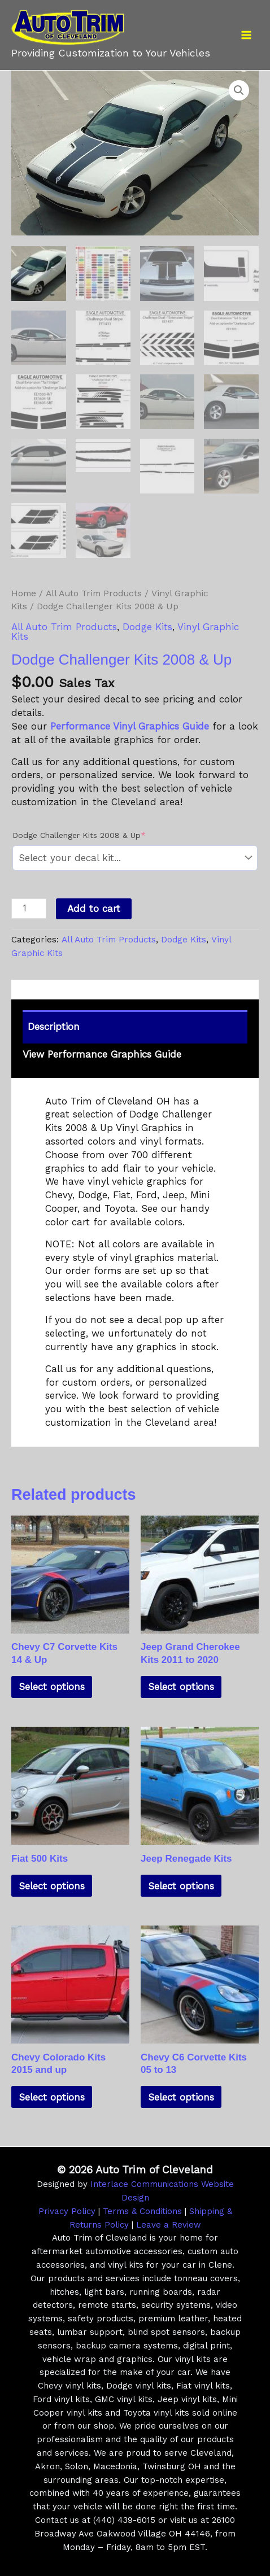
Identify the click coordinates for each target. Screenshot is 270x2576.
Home (23, 592)
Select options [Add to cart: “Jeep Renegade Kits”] (181, 1884)
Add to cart (93, 907)
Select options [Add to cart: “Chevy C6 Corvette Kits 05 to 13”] (181, 2096)
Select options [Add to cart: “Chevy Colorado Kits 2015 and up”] (52, 2096)
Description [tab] (54, 1025)
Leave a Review (168, 2224)
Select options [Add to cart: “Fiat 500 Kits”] (52, 1884)
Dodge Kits (147, 625)
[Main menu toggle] (246, 35)
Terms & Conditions (142, 2210)
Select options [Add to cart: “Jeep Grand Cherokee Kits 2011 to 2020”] (181, 1685)
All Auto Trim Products (94, 592)
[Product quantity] (28, 907)
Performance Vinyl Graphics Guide (129, 725)
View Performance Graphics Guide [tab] (102, 1053)
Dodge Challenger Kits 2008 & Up (97, 833)
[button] (239, 90)
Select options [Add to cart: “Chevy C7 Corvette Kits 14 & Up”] (52, 1685)
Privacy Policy (66, 2210)
